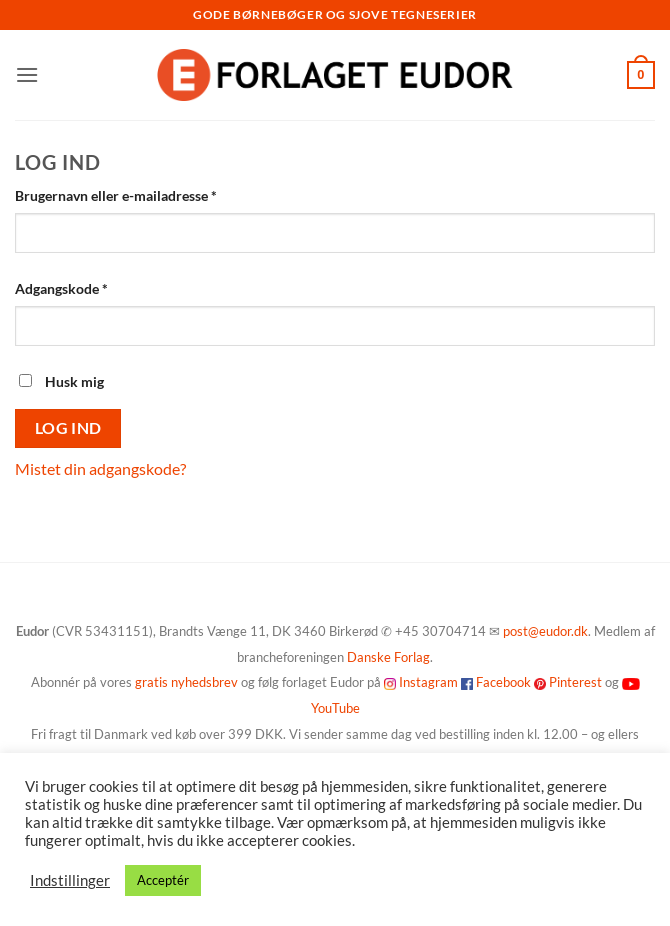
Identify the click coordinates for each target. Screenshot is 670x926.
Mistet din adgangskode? (100, 468)
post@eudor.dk (545, 631)
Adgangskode (91, 287)
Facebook (503, 682)
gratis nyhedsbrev (186, 682)
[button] (27, 74)
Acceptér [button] (163, 880)
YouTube (335, 708)
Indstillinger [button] (70, 880)
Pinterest (575, 682)
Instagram (428, 682)
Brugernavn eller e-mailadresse (146, 194)
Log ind (68, 428)
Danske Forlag (388, 657)
